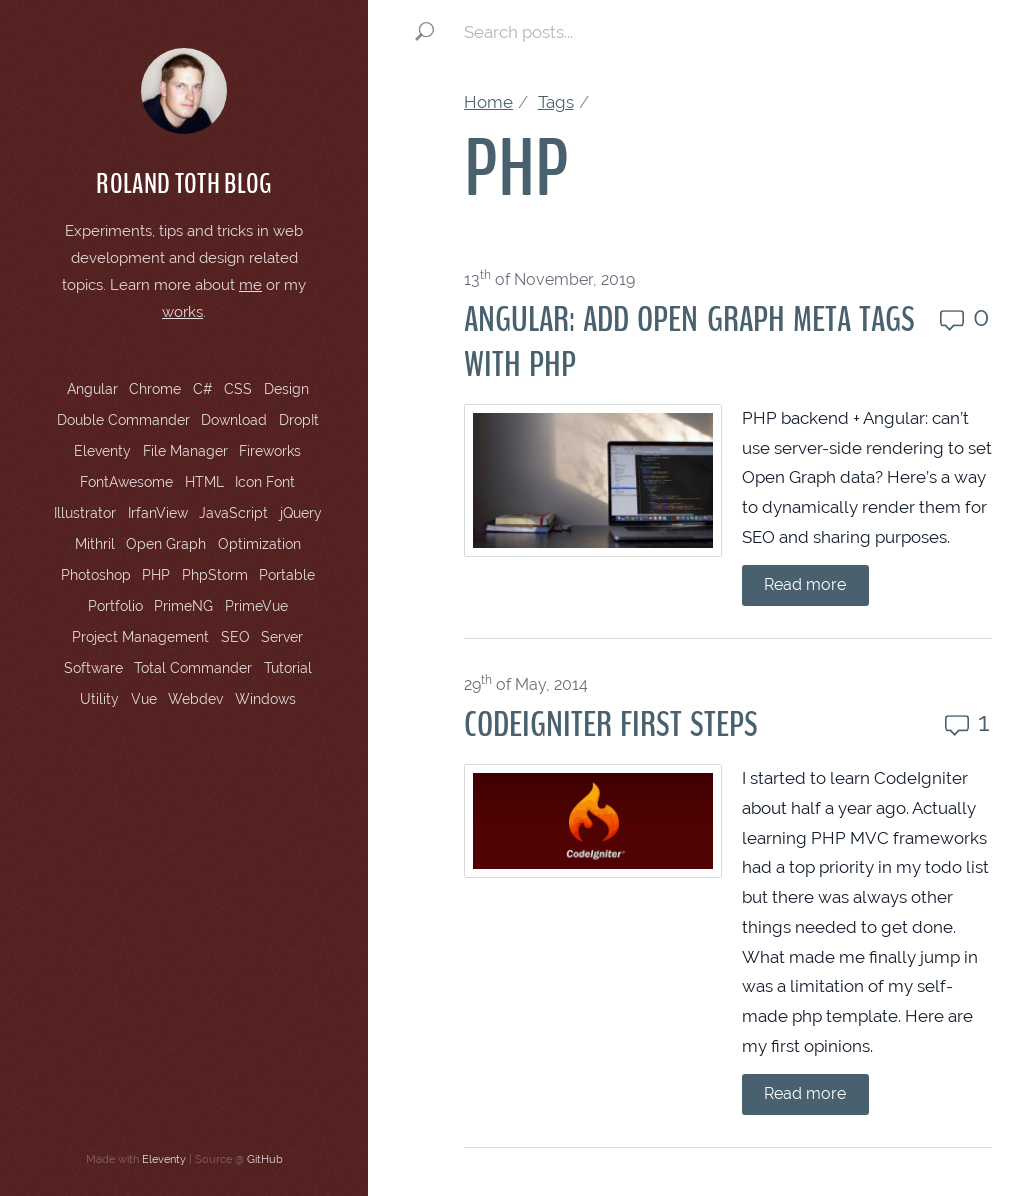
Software (93, 668)
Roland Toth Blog (183, 184)
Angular (92, 389)
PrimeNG (183, 606)
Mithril (95, 544)
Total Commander (193, 668)
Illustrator (85, 513)
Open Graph (166, 544)
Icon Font (265, 482)
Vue (144, 699)
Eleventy (102, 451)
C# (203, 389)
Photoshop (96, 575)
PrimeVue (256, 606)
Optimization (259, 544)
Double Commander (123, 420)
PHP (156, 575)
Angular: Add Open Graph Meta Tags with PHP (689, 342)
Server (282, 637)
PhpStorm (215, 575)
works (182, 312)
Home (488, 102)
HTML (204, 482)
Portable (287, 575)
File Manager (185, 451)
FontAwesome (126, 482)
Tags (556, 102)
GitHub (265, 1159)
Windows (265, 699)
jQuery (301, 513)
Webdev (195, 699)
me (250, 285)
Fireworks (270, 451)
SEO (235, 637)
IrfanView (158, 513)
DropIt (299, 420)
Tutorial (288, 668)
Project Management (140, 637)
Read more (805, 584)
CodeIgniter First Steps (611, 725)
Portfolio (115, 606)
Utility (99, 699)
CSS (238, 389)
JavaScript (233, 513)
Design (286, 389)
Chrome (155, 389)
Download (234, 420)
